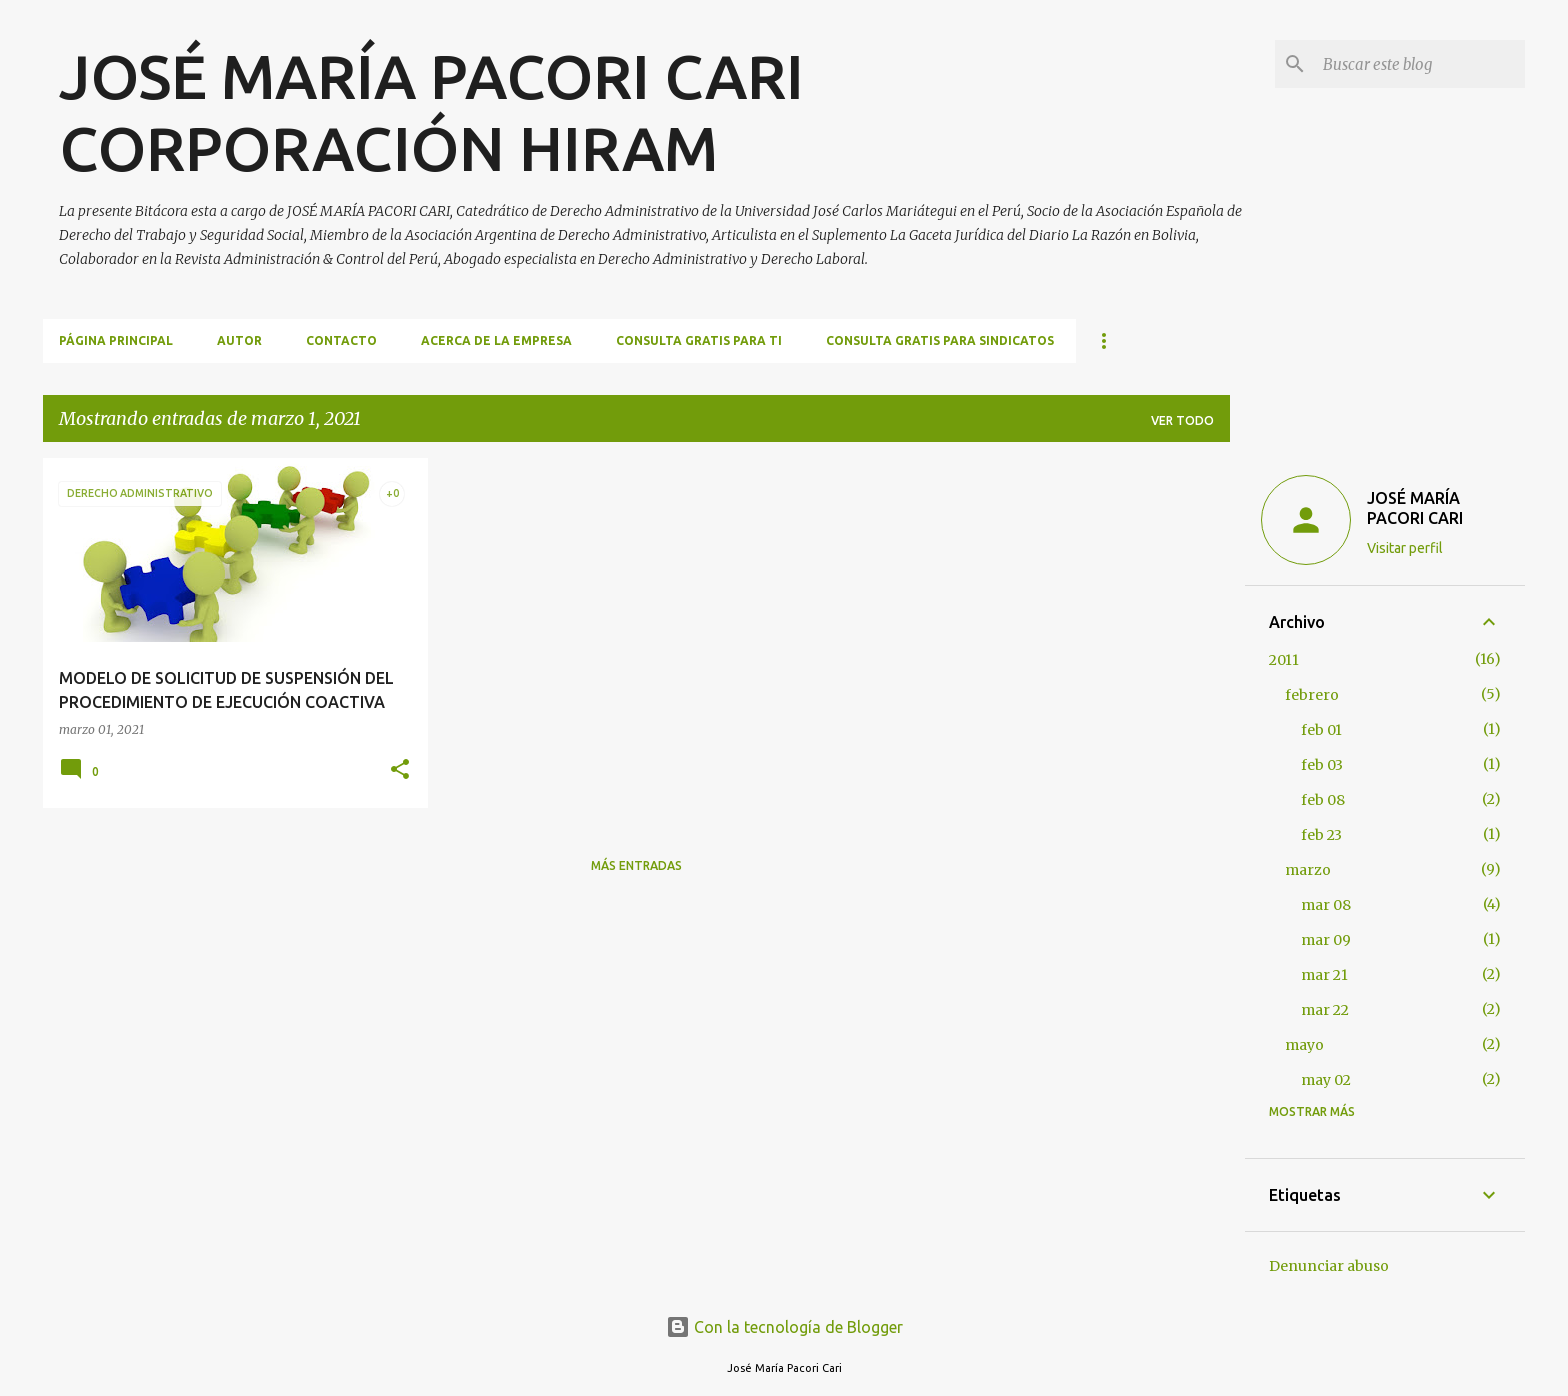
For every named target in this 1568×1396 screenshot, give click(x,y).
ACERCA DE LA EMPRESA (496, 340)
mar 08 (1326, 905)
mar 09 (1326, 940)
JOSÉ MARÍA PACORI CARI (1415, 508)
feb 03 (1322, 765)
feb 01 (1321, 730)
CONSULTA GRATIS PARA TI (699, 340)
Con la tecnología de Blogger (784, 1327)
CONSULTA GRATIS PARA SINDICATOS (940, 340)
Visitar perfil (1405, 548)
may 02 (1326, 1080)
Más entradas (636, 865)
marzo (1308, 870)
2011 (1284, 660)
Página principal (116, 340)
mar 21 (1324, 975)
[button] (400, 770)
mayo (1304, 1045)
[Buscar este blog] (1420, 64)
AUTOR (239, 340)
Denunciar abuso (1329, 1266)
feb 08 (1323, 800)
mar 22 (1325, 1010)
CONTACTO (341, 340)
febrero (1312, 695)
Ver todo (1182, 420)
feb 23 (1321, 835)
